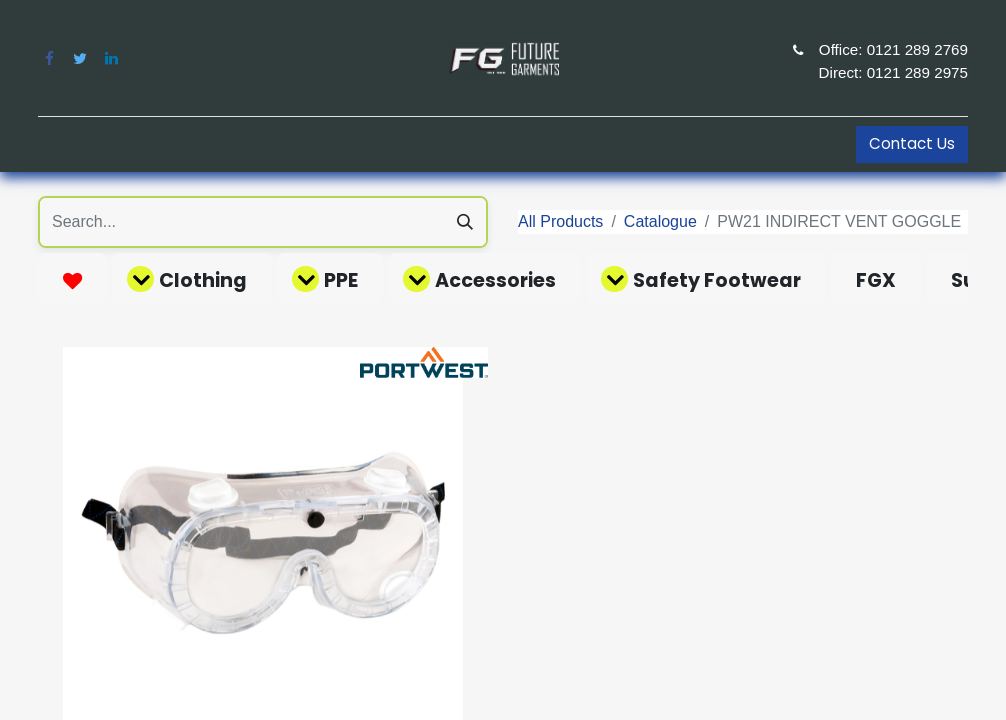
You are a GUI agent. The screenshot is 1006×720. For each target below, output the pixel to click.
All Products (560, 221)
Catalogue (660, 221)
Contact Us (912, 143)
